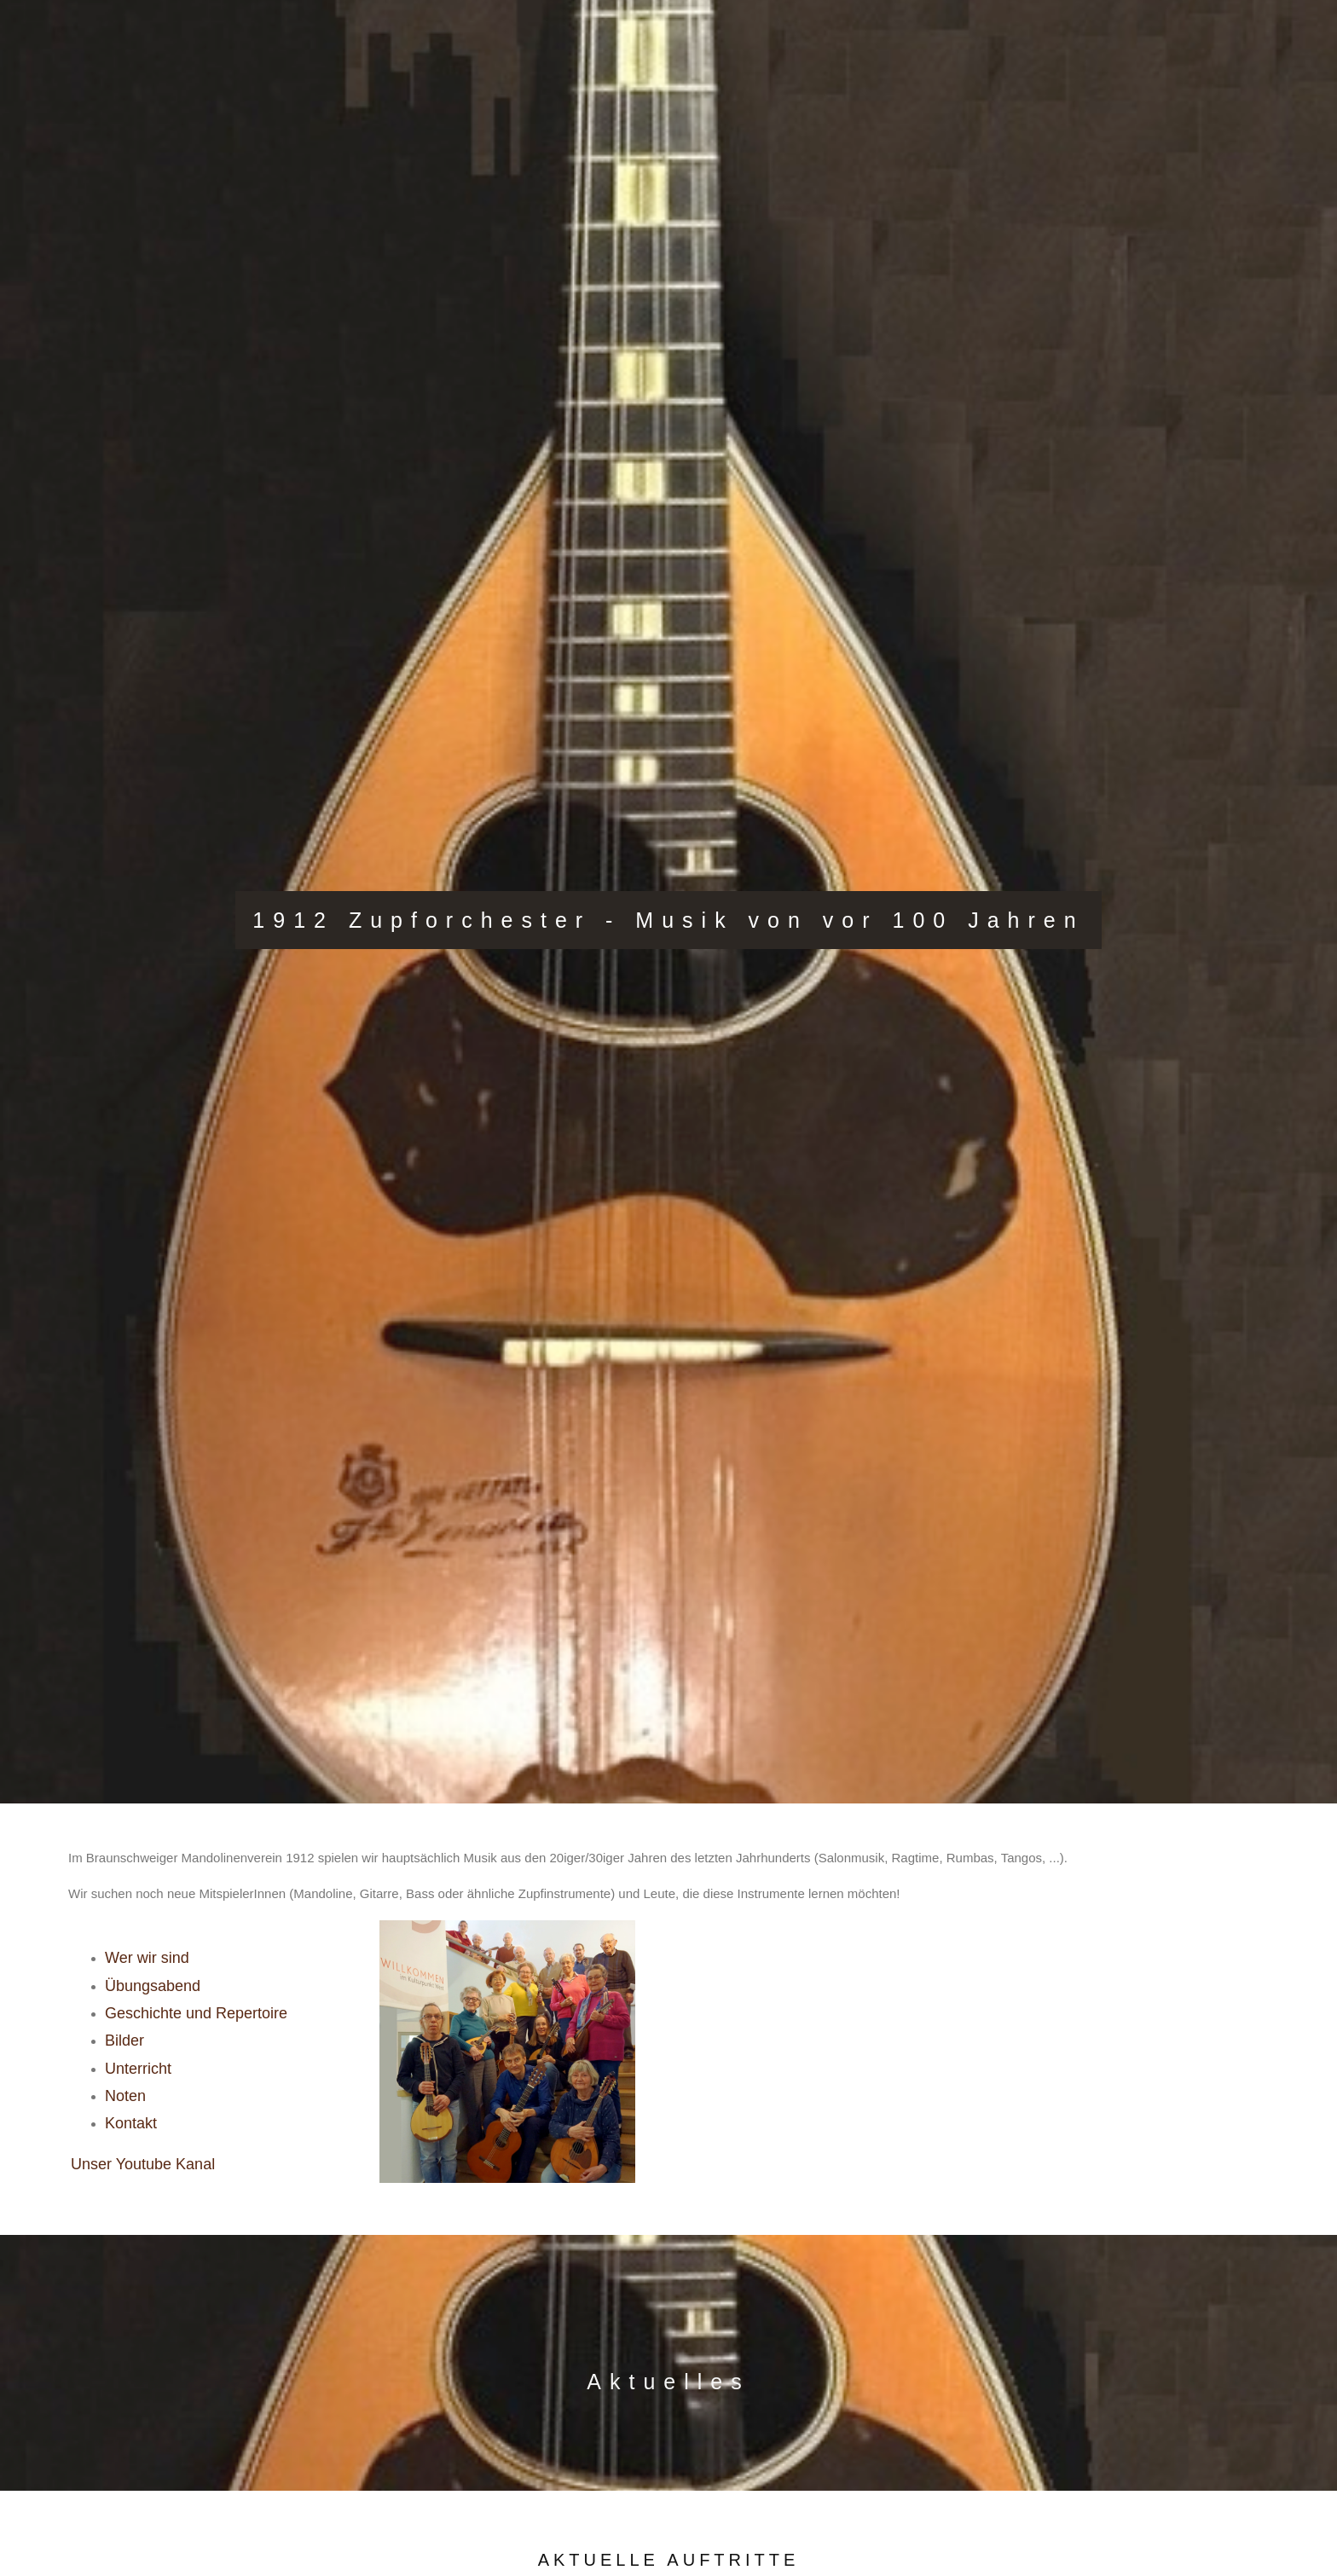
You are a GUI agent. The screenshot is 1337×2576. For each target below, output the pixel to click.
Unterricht (138, 2068)
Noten (125, 2095)
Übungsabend (152, 1985)
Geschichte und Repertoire (196, 2013)
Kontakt (131, 2123)
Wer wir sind (147, 1957)
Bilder (124, 2040)
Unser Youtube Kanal (143, 2164)
